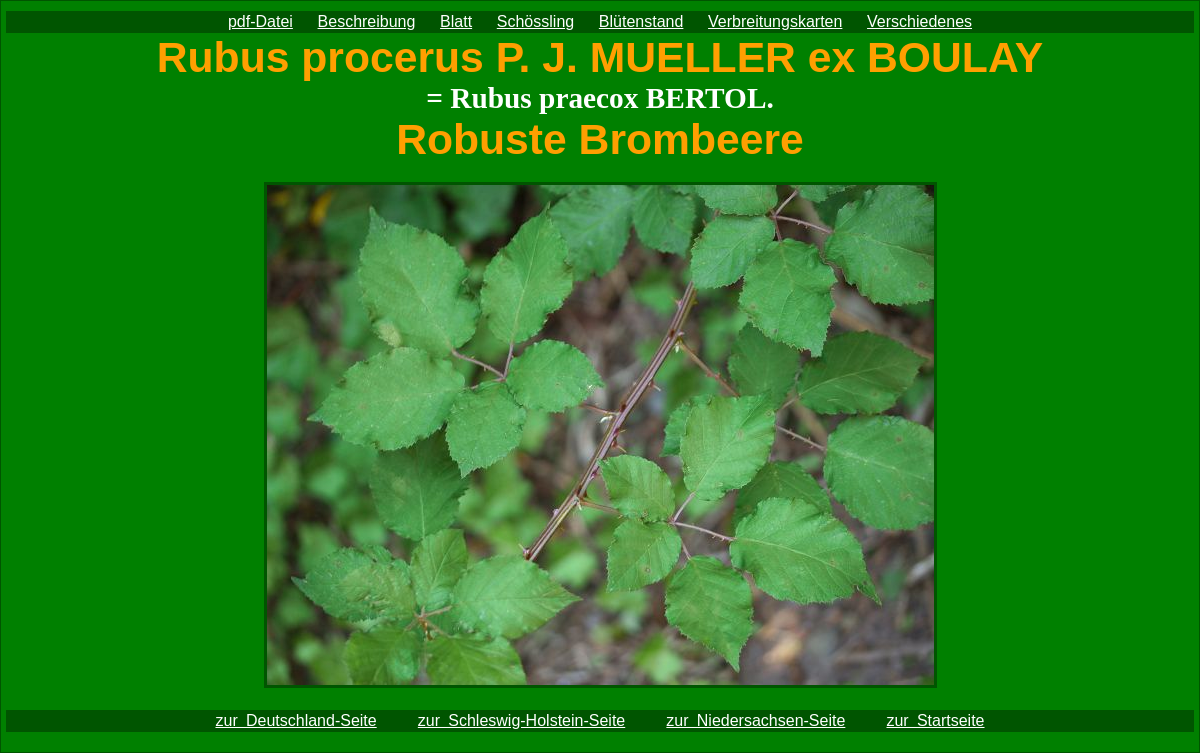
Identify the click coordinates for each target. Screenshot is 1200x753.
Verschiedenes (919, 21)
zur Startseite (935, 720)
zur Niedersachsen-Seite (755, 720)
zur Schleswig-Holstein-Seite (521, 720)
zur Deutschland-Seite (295, 720)
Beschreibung (367, 21)
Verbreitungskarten (775, 21)
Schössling (535, 21)
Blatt (456, 21)
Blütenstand (641, 21)
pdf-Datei (260, 21)
